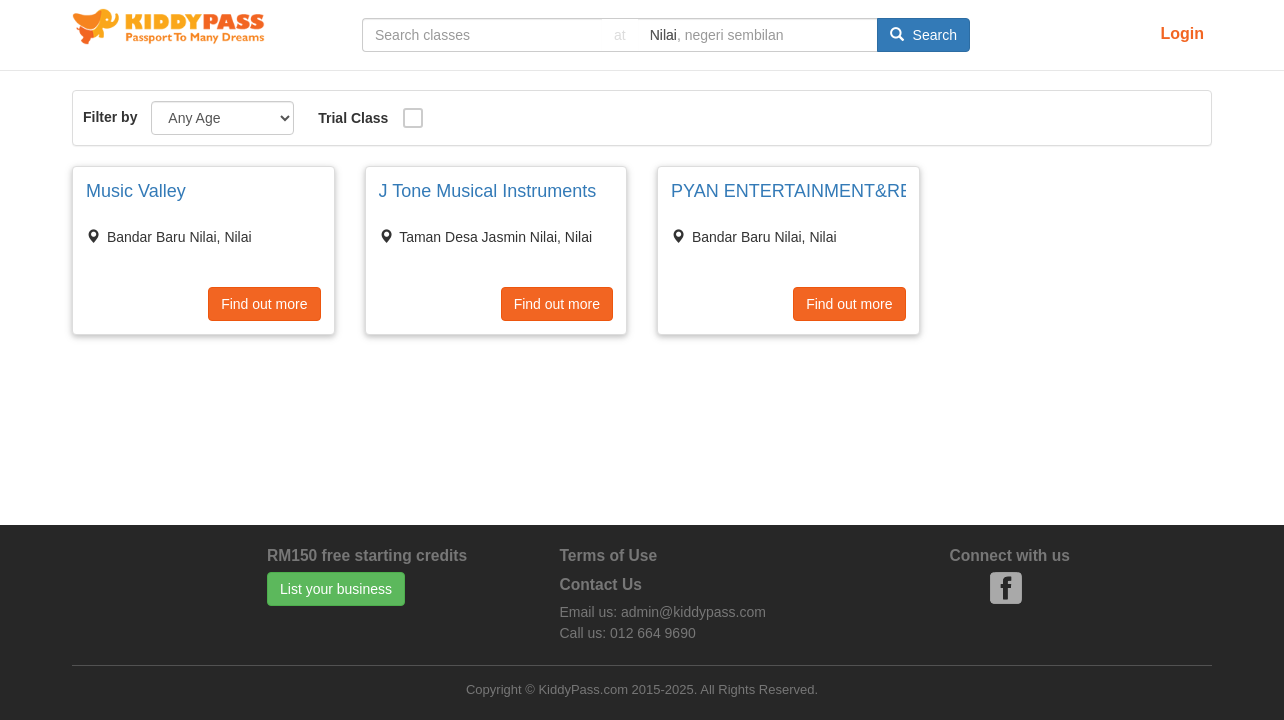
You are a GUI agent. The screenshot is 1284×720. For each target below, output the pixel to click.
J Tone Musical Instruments (488, 191)
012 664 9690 (653, 633)
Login (1182, 33)
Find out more (264, 304)
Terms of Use (609, 555)
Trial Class (353, 118)
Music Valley (136, 191)
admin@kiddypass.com (693, 612)
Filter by (110, 117)
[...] (482, 35)
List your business (336, 589)
